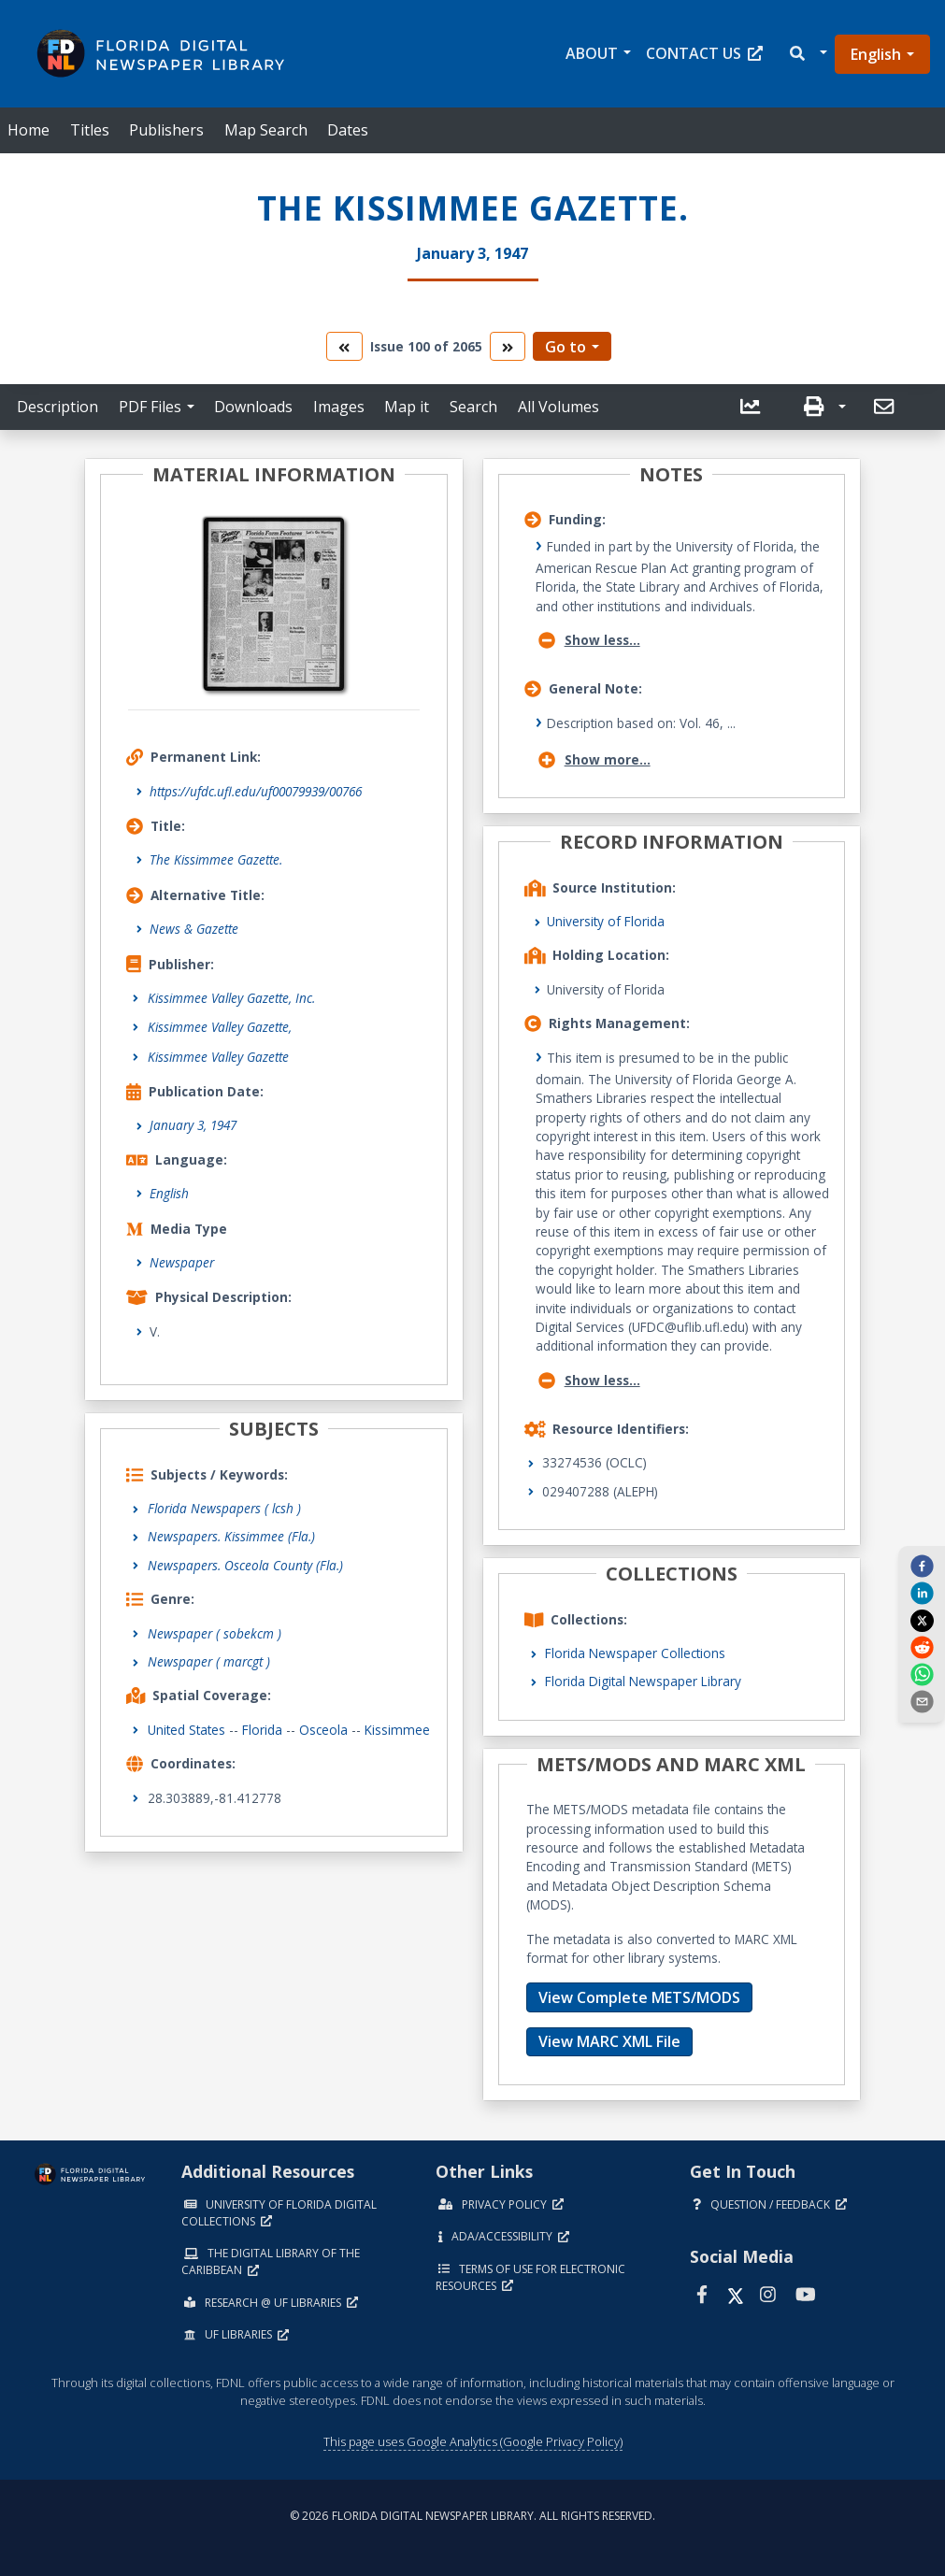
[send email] (921, 1701)
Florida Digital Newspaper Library (643, 1681)
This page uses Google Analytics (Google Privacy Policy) (473, 2441)
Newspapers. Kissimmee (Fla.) (231, 1536)
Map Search (266, 130)
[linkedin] (921, 1593)
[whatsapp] (921, 1674)
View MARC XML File (609, 2041)
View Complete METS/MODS (639, 1997)
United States (186, 1730)
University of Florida (606, 921)
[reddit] (921, 1647)
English (876, 54)
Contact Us (704, 53)
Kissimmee (397, 1730)
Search (473, 406)
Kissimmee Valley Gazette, (220, 1027)
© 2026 (472, 2516)
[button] (807, 54)
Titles (89, 130)
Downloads (253, 406)
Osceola (323, 1730)
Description (57, 406)
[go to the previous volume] (344, 346)
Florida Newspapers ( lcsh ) (224, 1508)
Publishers (166, 130)
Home (28, 130)
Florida (262, 1730)
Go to (565, 346)
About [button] (592, 53)
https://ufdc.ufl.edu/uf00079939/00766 (256, 791)
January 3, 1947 (193, 1125)
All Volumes (558, 406)
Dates (347, 130)
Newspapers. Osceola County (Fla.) (245, 1565)
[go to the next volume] (507, 346)
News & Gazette (194, 928)
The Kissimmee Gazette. (216, 859)
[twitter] (921, 1620)
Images (339, 406)
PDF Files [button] (150, 406)
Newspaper (182, 1262)
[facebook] (921, 1565)
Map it (406, 406)
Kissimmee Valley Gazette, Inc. (231, 998)
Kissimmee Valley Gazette (218, 1057)
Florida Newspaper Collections (635, 1653)
